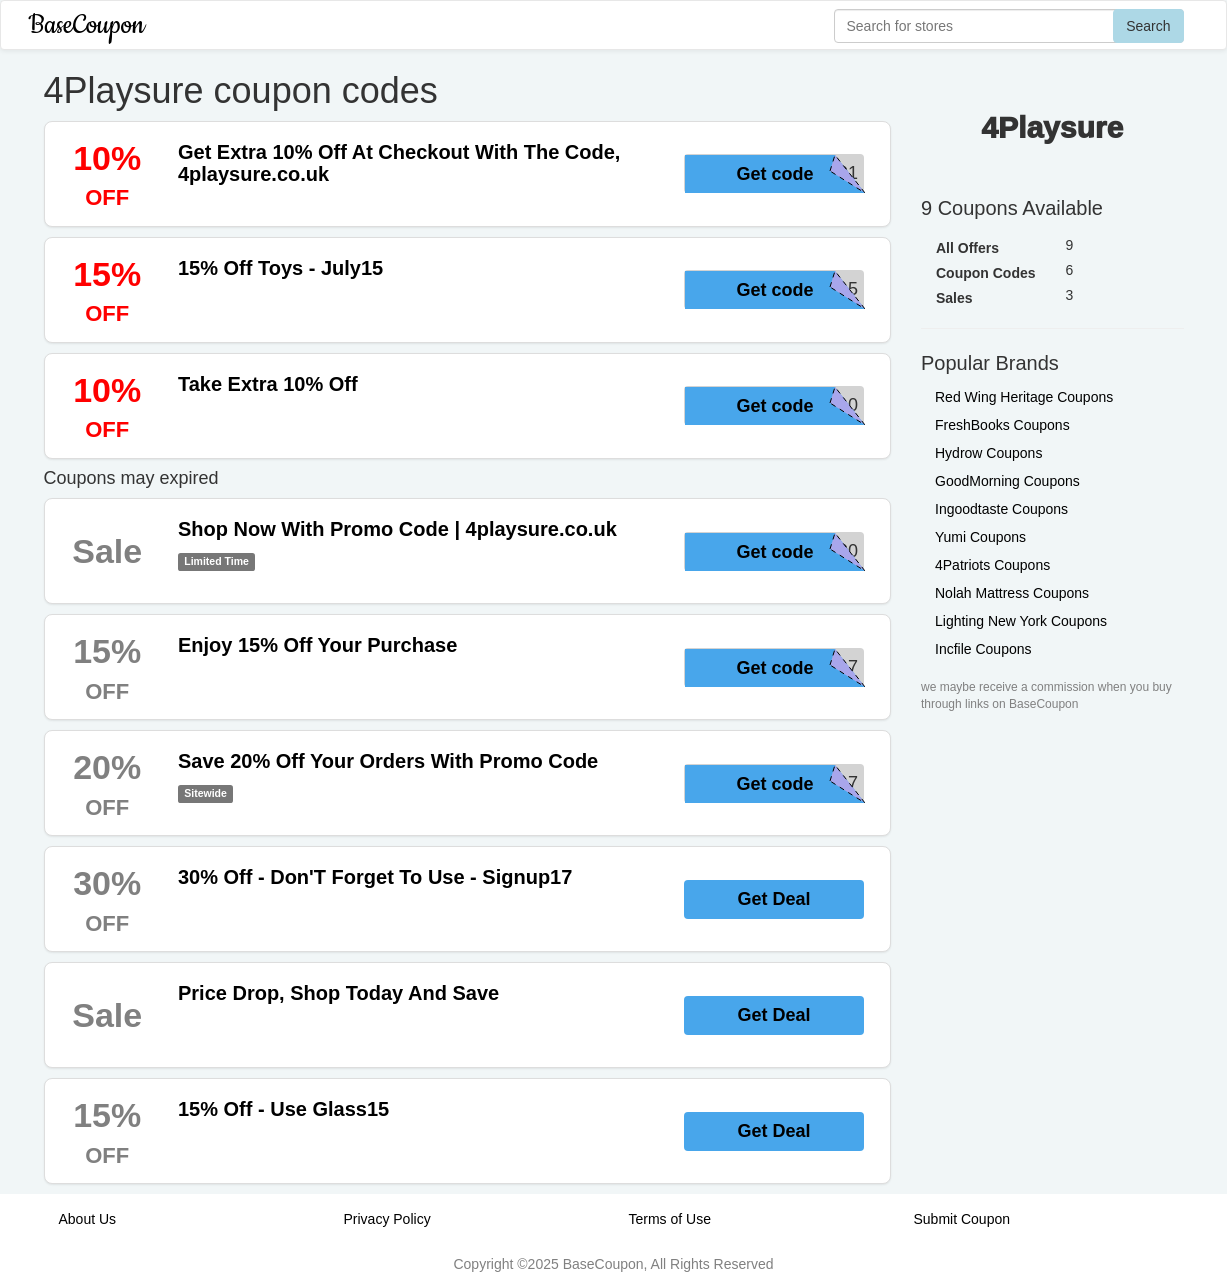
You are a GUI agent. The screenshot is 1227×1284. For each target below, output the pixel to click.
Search (1148, 26)
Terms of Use (670, 1219)
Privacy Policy (387, 1219)
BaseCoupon (87, 25)
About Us (88, 1219)
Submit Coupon (962, 1219)
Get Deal (773, 899)
